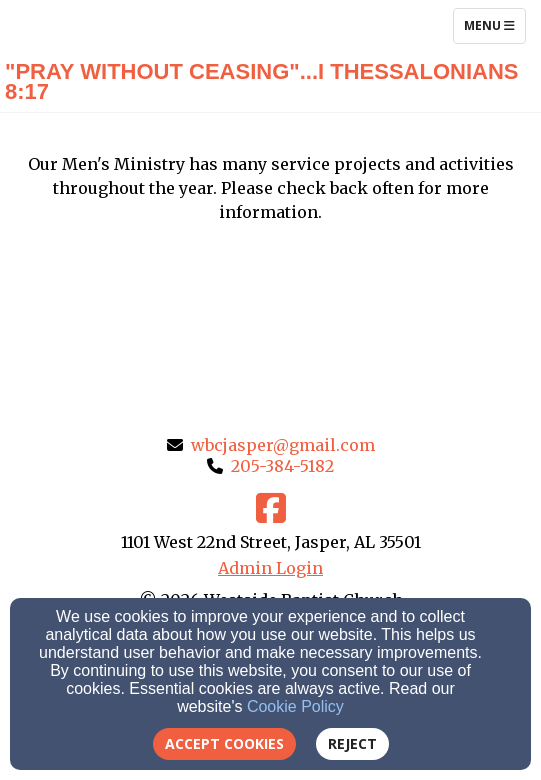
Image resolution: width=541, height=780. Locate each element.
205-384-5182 (282, 466)
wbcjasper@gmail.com (283, 445)
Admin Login (270, 568)
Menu (494, 25)
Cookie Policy (295, 706)
